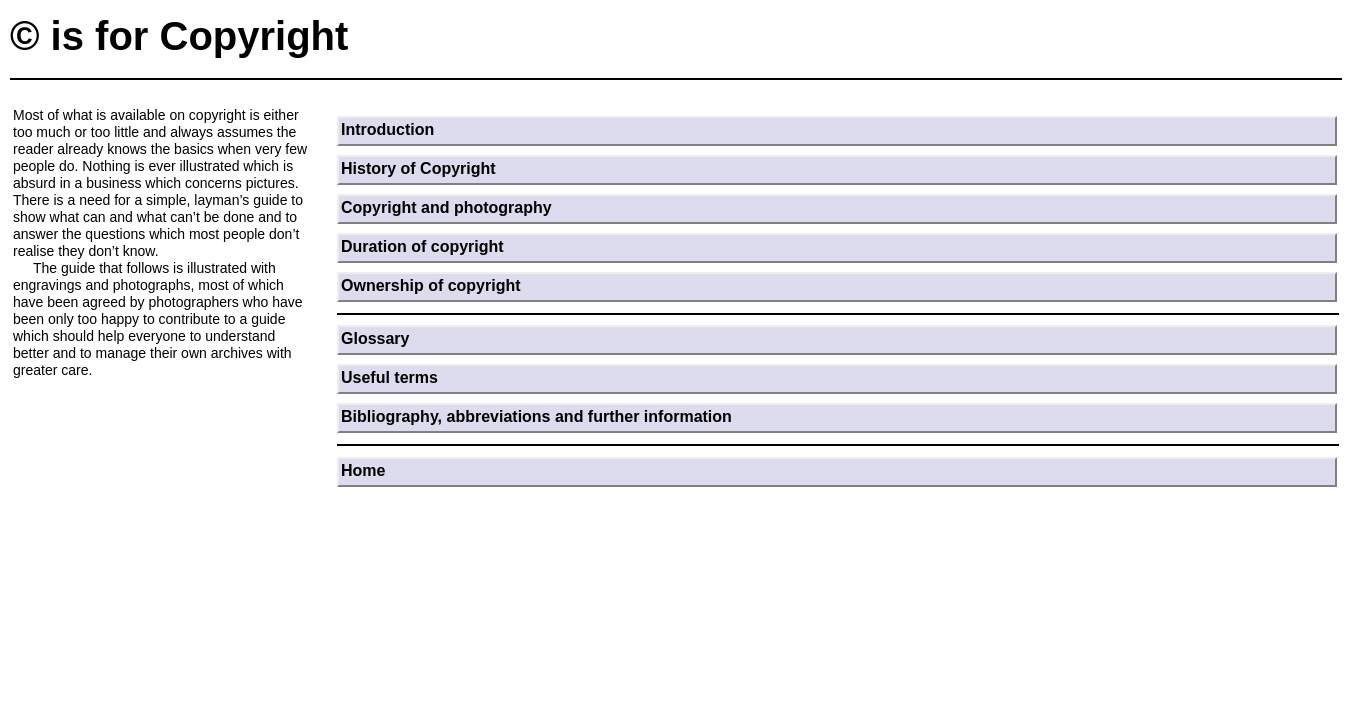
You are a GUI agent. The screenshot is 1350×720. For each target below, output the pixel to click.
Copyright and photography (446, 207)
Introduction (387, 129)
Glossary (375, 338)
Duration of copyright (422, 246)
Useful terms (389, 377)
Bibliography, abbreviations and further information (536, 416)
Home (363, 470)
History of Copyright (418, 168)
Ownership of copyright (431, 285)
